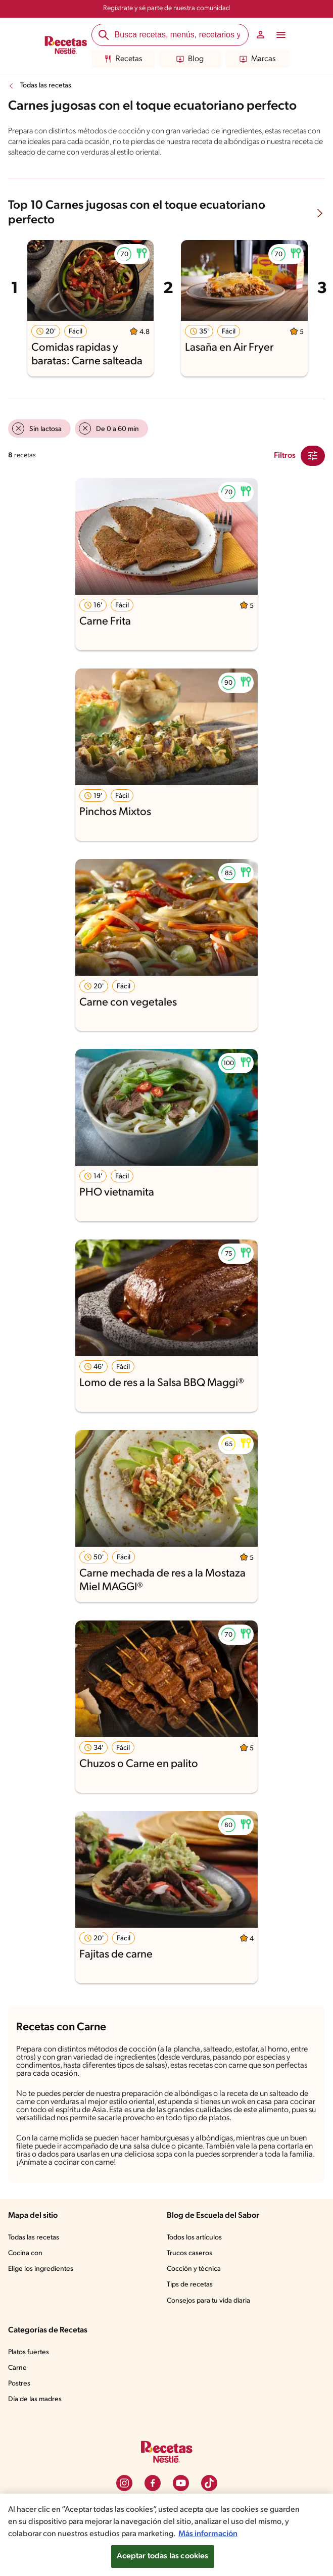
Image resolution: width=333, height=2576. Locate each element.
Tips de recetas (190, 2284)
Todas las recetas (45, 85)
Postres (19, 2384)
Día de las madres (35, 2399)
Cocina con (25, 2253)
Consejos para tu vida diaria (208, 2301)
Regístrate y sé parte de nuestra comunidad (166, 8)
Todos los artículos (194, 2237)
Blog (190, 59)
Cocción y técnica (194, 2269)
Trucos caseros (189, 2253)
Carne (17, 2368)
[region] (166, 2535)
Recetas (123, 59)
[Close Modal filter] (313, 456)
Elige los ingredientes (40, 2269)
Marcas (257, 59)
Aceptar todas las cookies (163, 2556)
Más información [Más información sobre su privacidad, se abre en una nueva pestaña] (207, 2534)
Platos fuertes (28, 2352)
